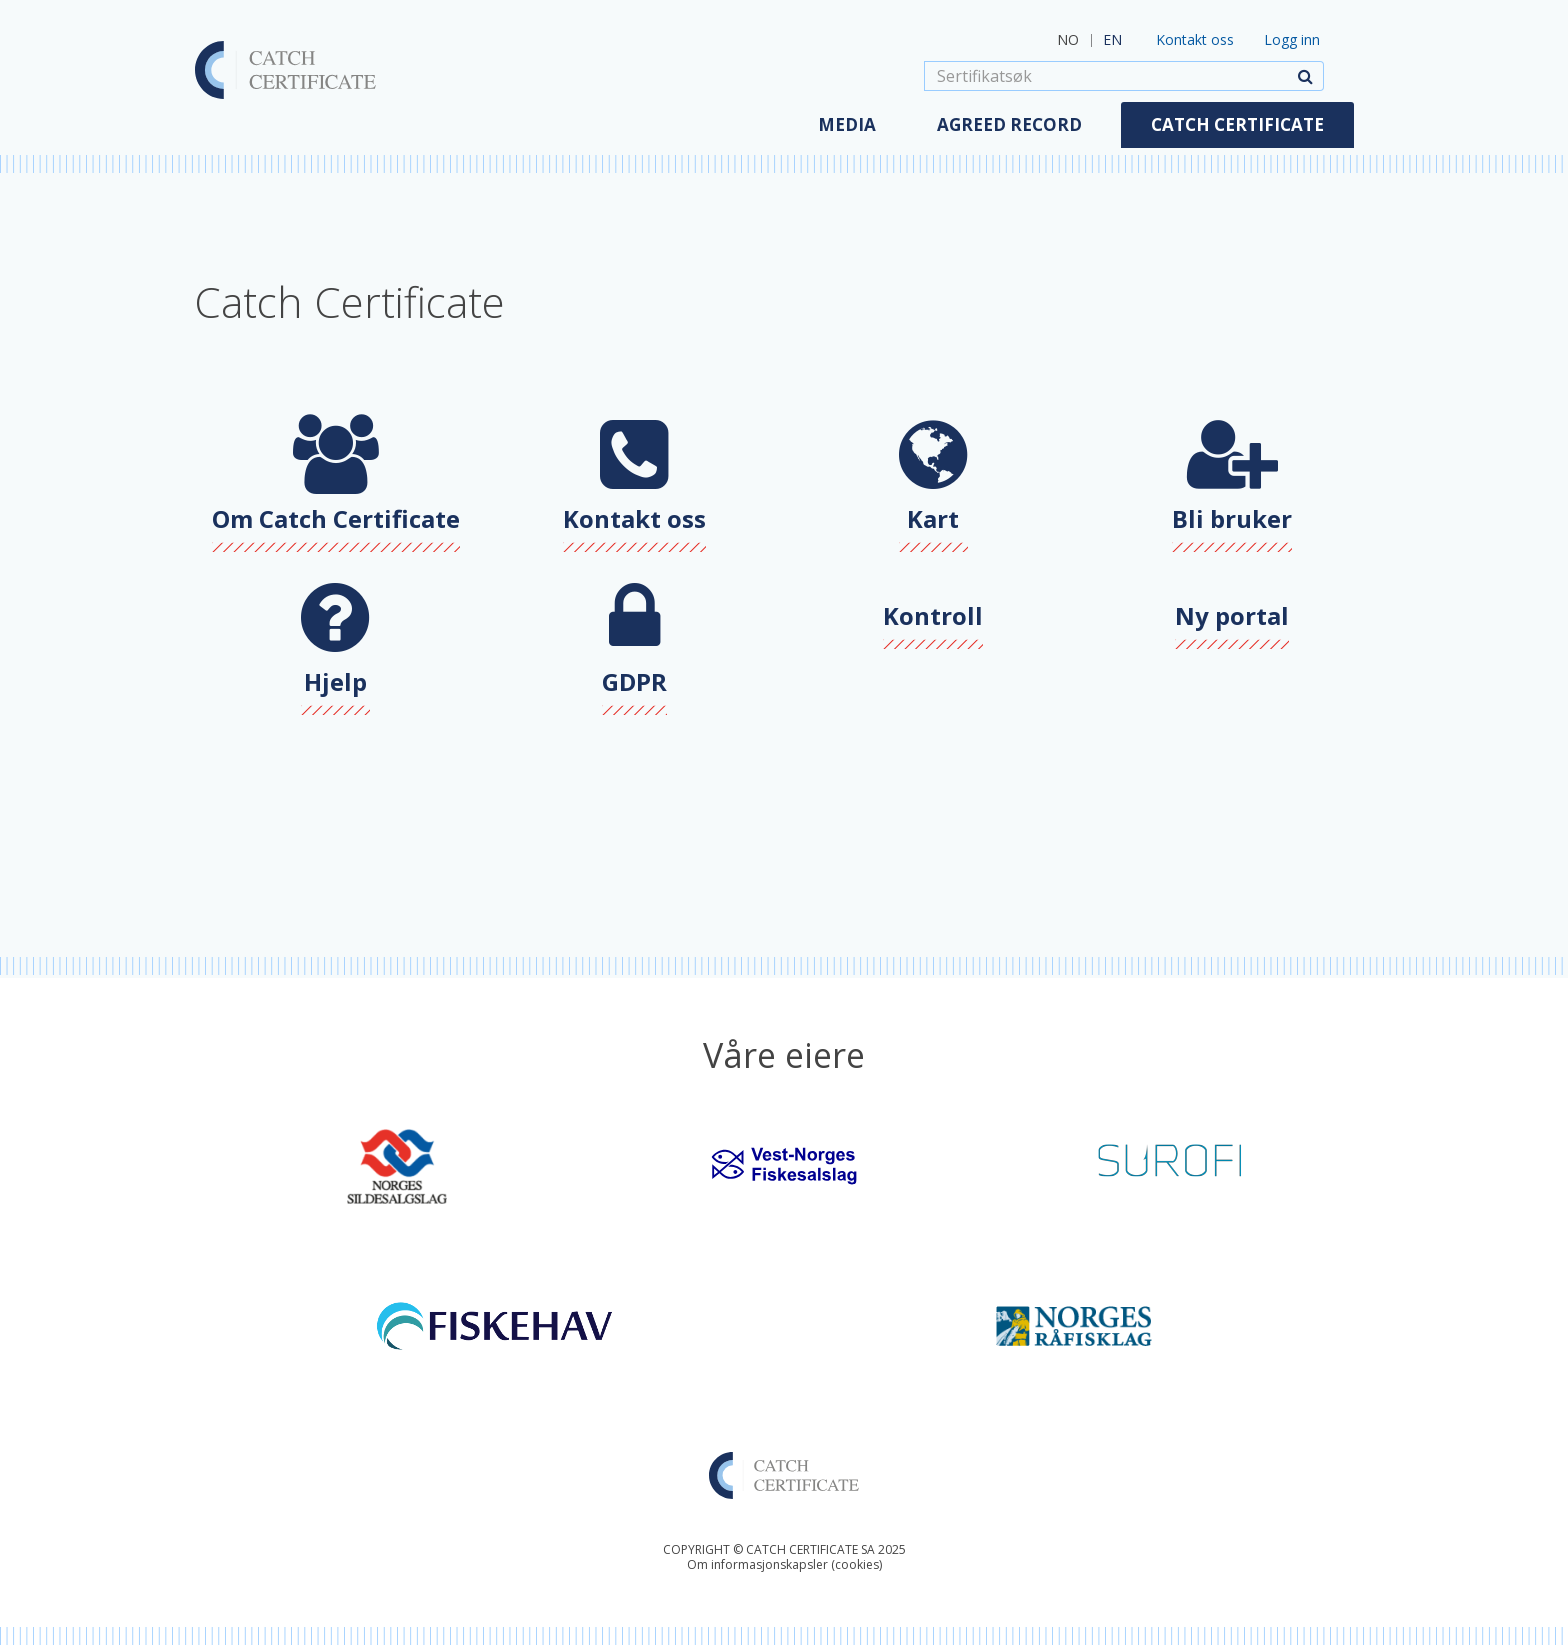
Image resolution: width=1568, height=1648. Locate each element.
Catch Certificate (1237, 124)
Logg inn (1292, 40)
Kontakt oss (1195, 40)
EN (1112, 39)
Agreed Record (1009, 124)
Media (847, 124)
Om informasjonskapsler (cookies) (784, 1564)
